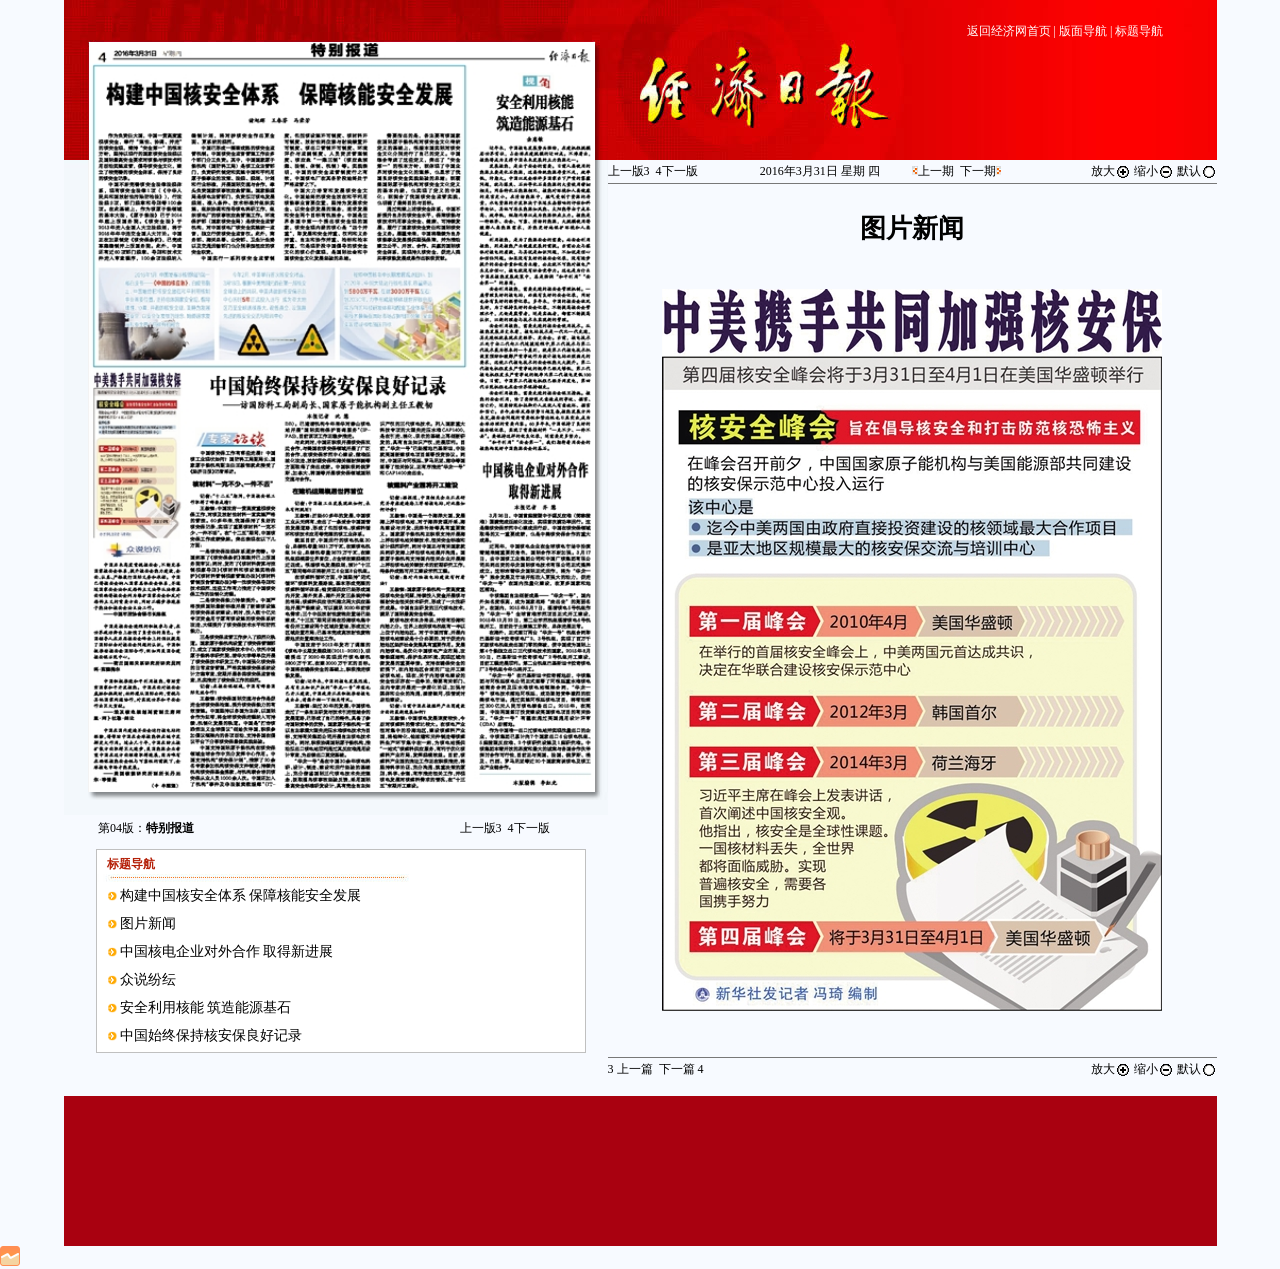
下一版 (529, 828)
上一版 (481, 828)
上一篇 (630, 1069)
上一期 (936, 171)
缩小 (1154, 171)
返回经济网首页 (1009, 31)
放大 (1111, 171)
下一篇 (681, 1069)
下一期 (978, 171)
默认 (1197, 171)
